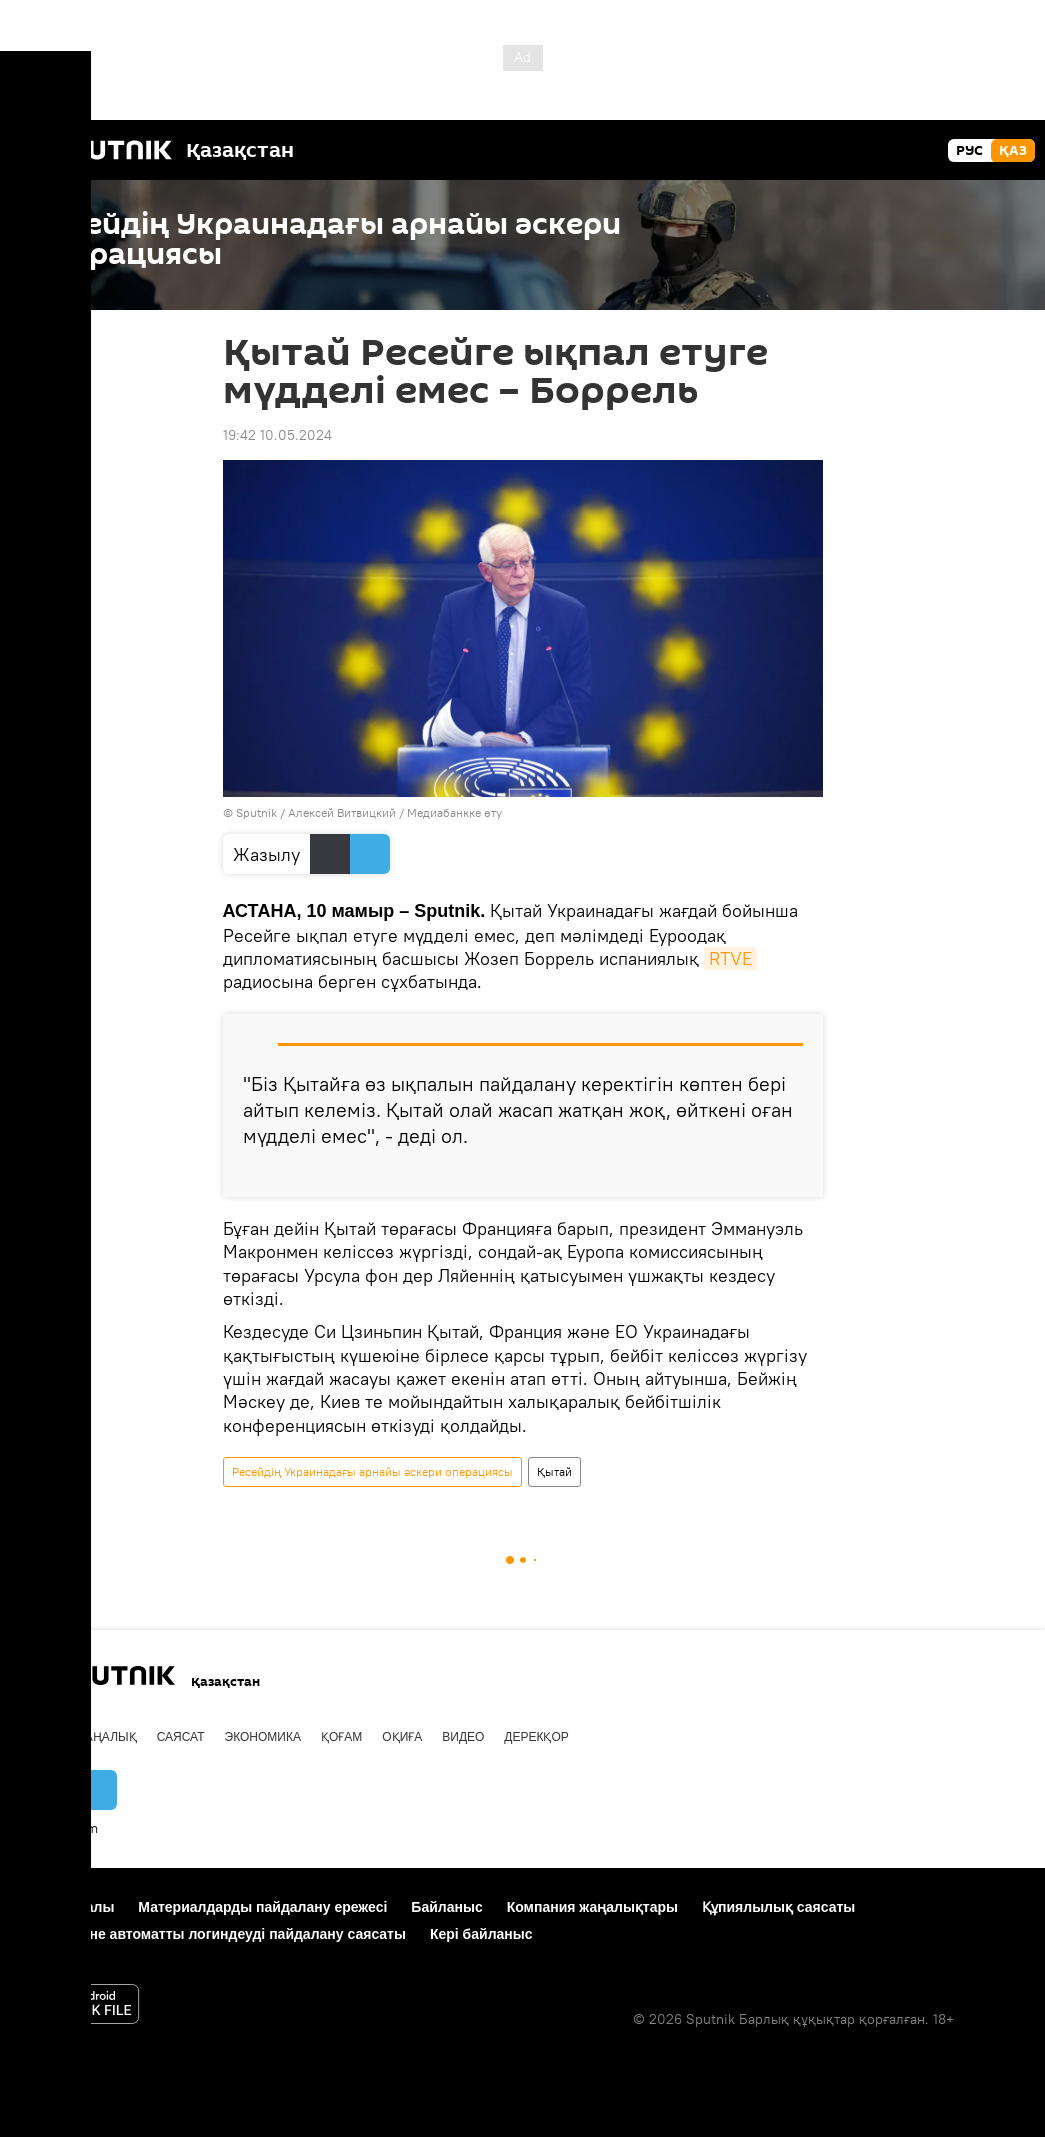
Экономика (263, 1737)
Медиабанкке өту (454, 812)
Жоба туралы (67, 1907)
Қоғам (341, 1737)
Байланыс (446, 1907)
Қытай (554, 1471)
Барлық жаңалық (79, 1737)
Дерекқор (536, 1737)
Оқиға (402, 1737)
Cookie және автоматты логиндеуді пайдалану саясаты (213, 1934)
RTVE (730, 958)
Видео (463, 1737)
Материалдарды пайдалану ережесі (262, 1907)
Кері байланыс (481, 1934)
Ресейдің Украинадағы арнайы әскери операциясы (372, 1471)
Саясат (181, 1737)
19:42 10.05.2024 (277, 435)
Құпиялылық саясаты (778, 1907)
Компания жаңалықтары (592, 1907)
